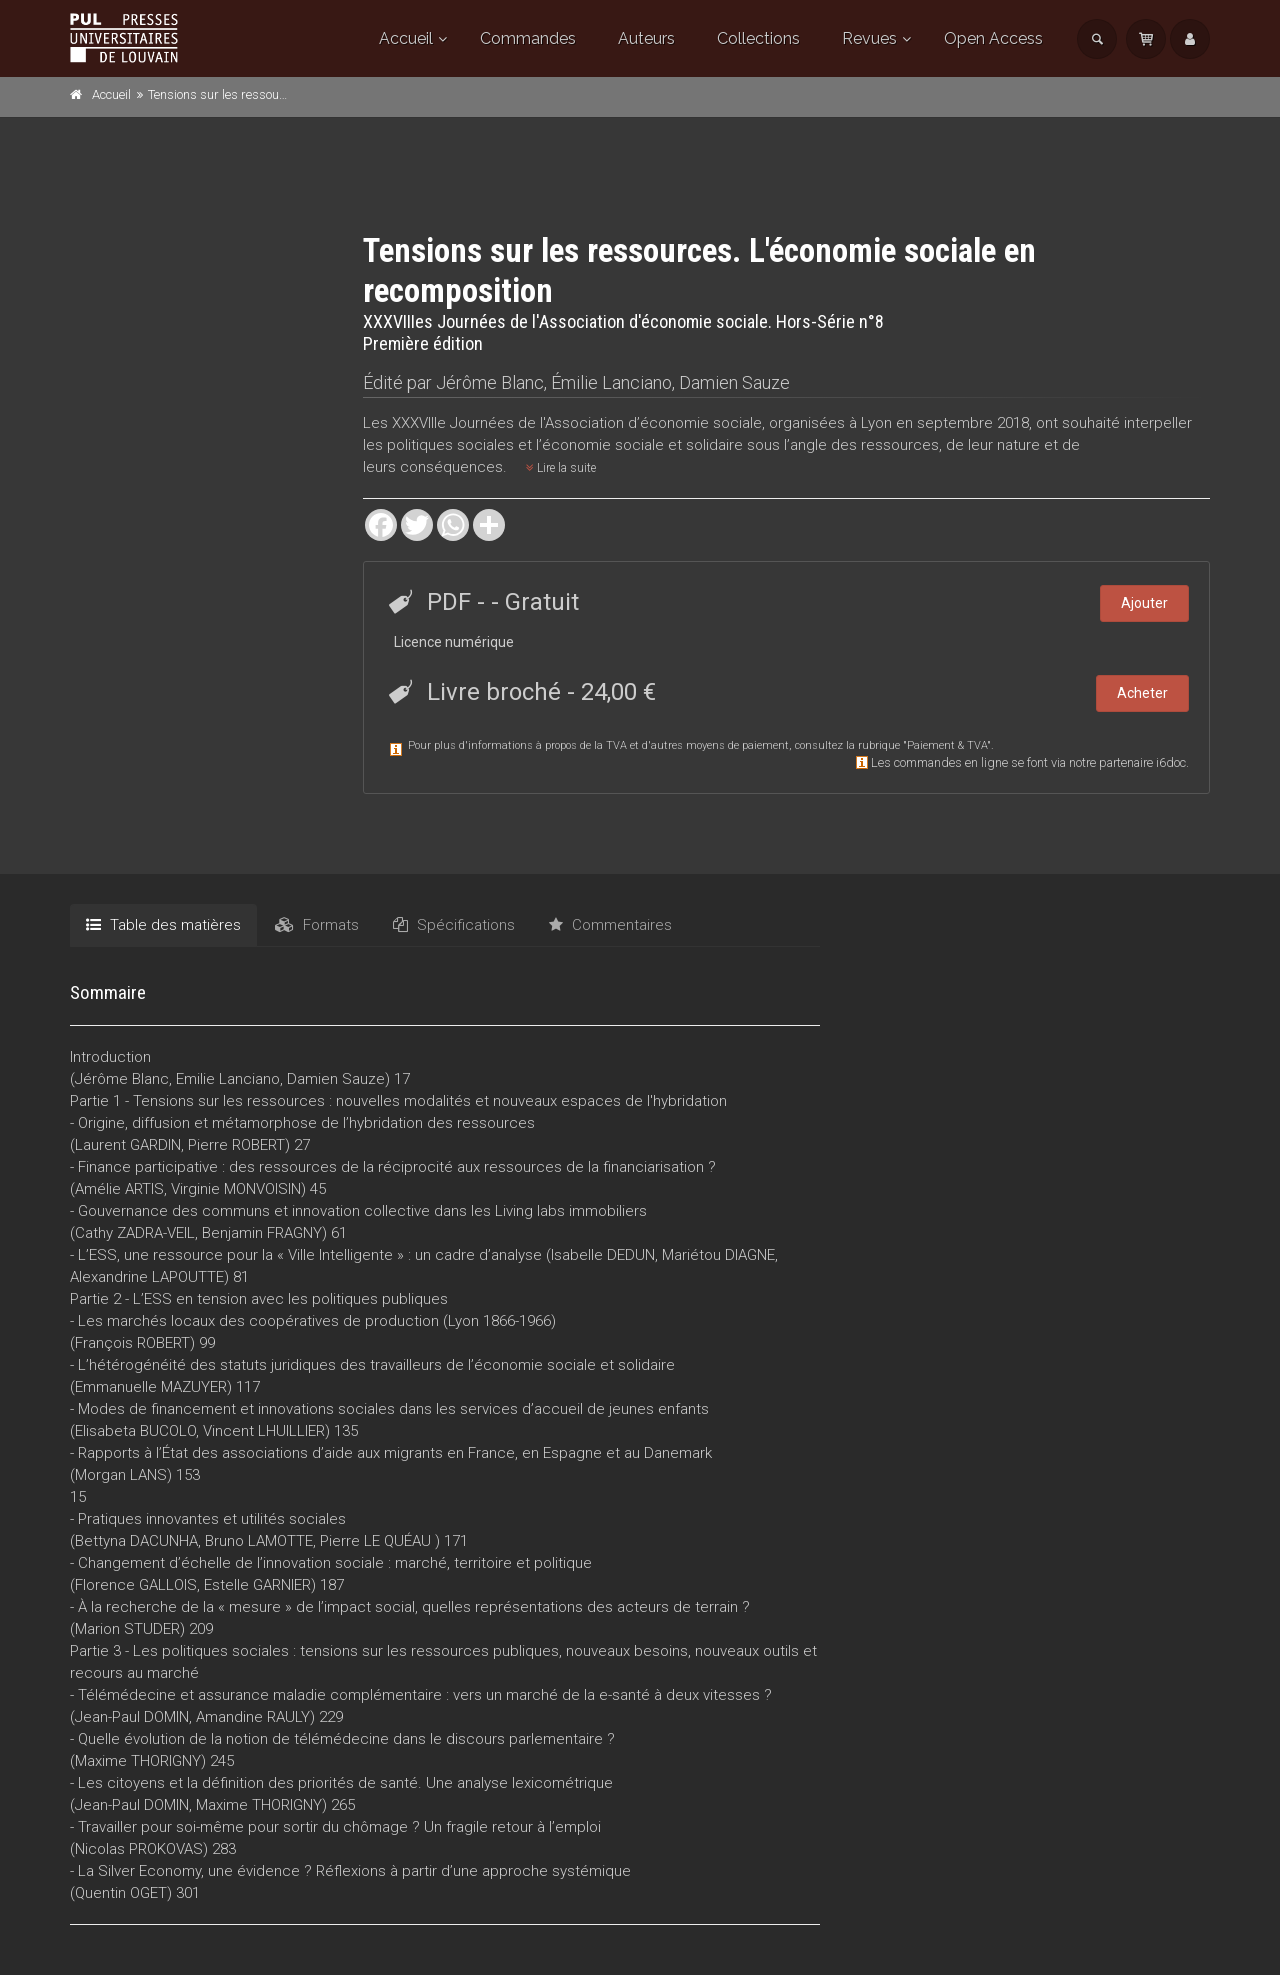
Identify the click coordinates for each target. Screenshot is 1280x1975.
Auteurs (646, 38)
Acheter (1142, 693)
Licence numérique (454, 642)
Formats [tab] (317, 925)
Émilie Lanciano (611, 382)
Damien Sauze (734, 382)
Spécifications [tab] (454, 925)
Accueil (406, 38)
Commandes (528, 38)
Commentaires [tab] (610, 925)
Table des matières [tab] (163, 925)
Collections (758, 38)
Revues (869, 38)
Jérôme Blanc (490, 382)
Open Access (993, 38)
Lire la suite (561, 468)
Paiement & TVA (947, 745)
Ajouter (1144, 603)
